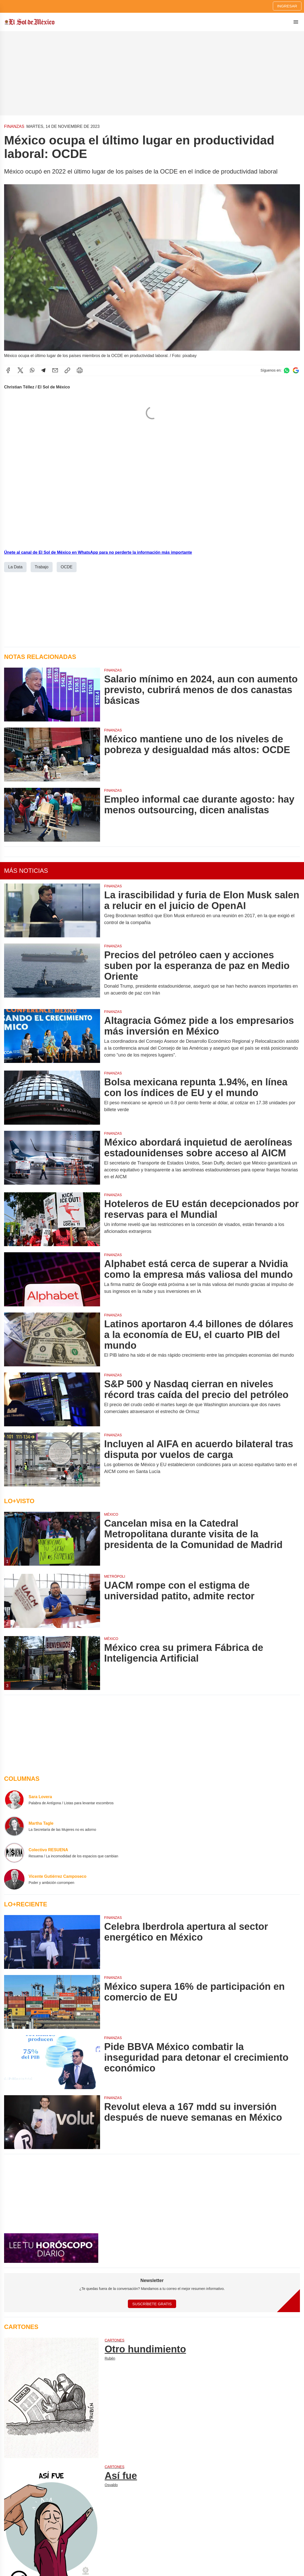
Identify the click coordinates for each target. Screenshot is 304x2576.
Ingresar (287, 6)
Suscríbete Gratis (152, 2304)
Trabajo (41, 567)
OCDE (66, 567)
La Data (15, 567)
